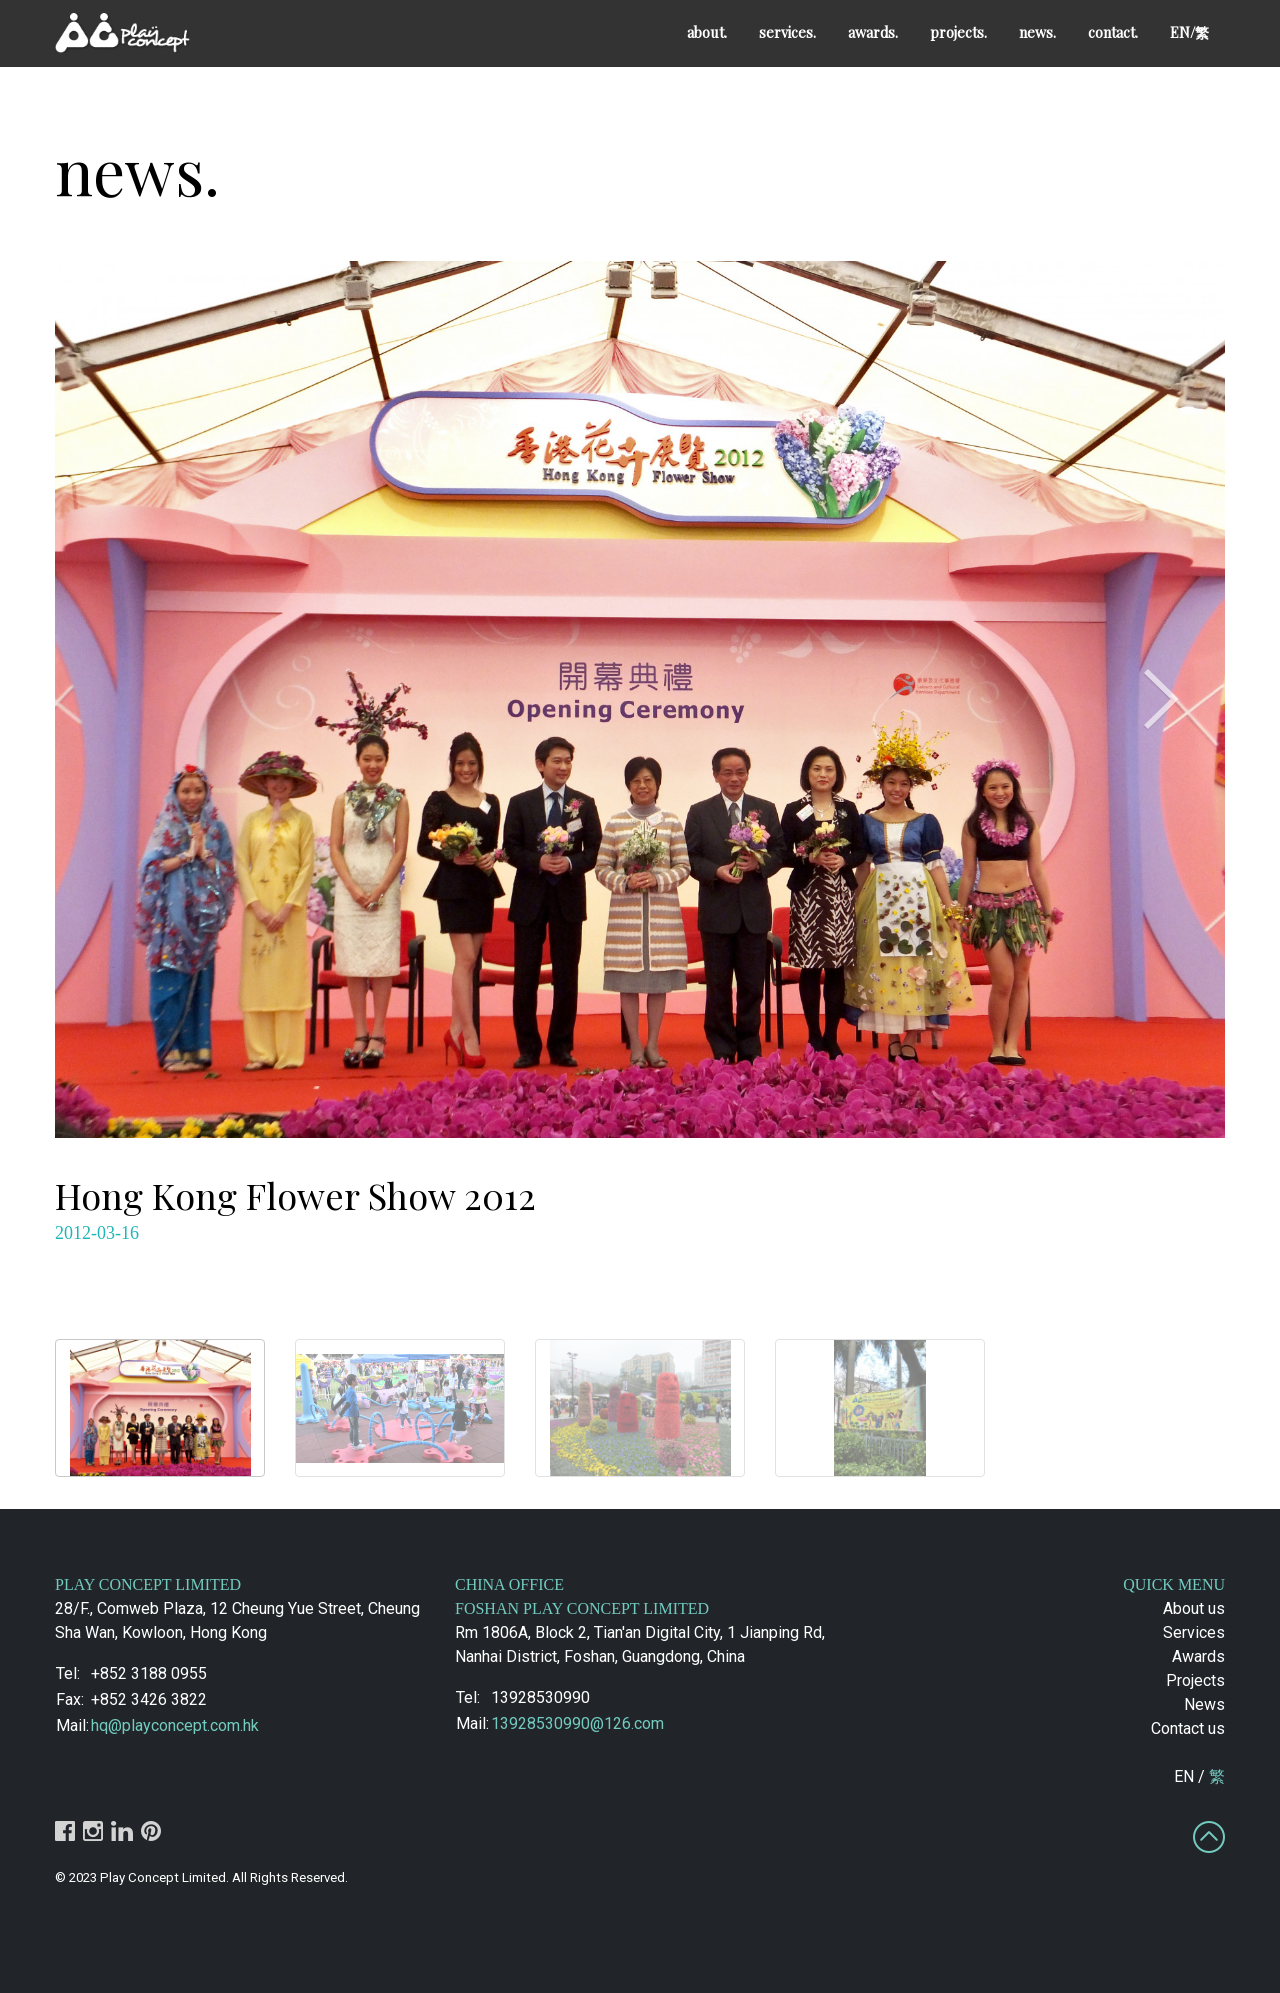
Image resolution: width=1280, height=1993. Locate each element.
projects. (958, 32)
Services (1194, 1632)
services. (787, 32)
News (1204, 1704)
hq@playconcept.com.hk (175, 1725)
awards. (873, 32)
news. (1037, 32)
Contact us (1188, 1728)
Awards (1198, 1656)
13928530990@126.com (577, 1723)
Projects (1195, 1680)
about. (707, 32)
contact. (1113, 32)
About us (1194, 1608)
